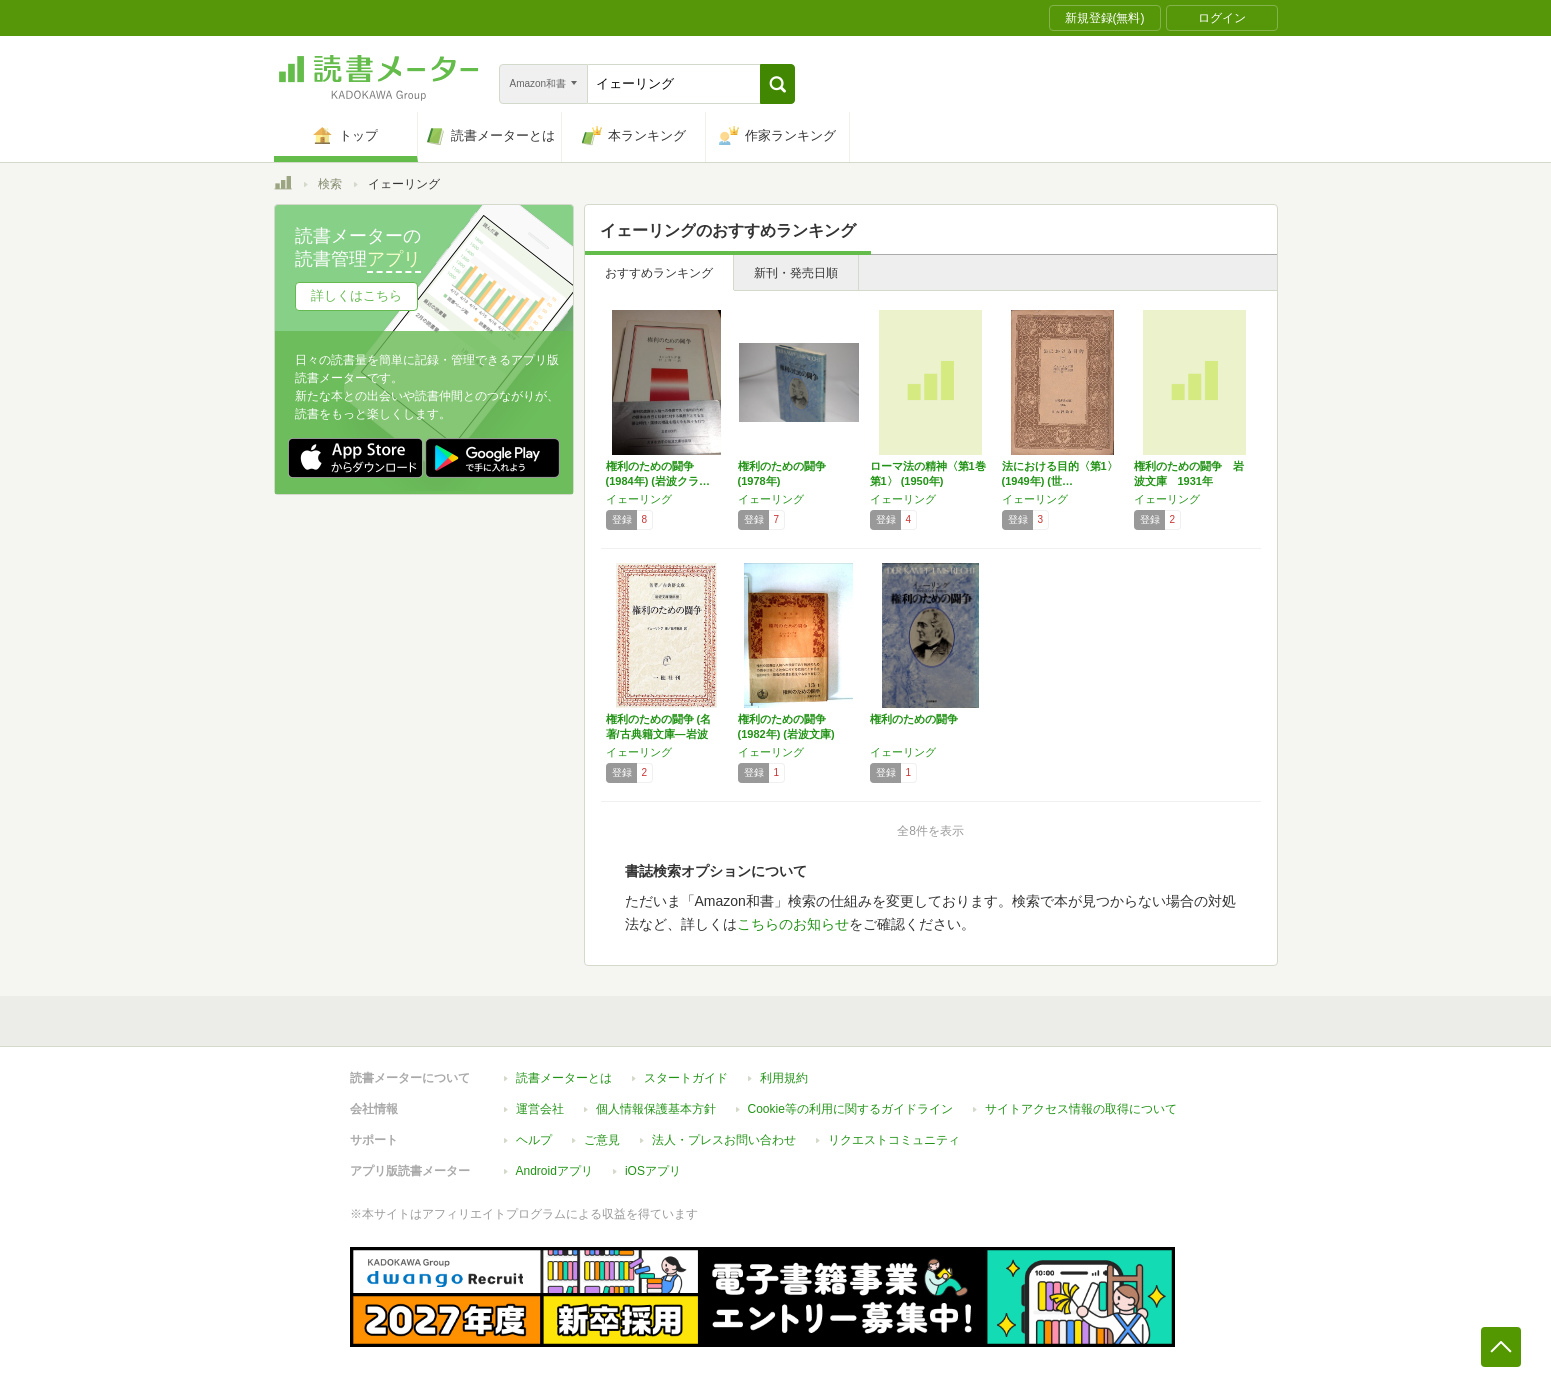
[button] (777, 84)
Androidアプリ (554, 1171)
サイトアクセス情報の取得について (1081, 1109)
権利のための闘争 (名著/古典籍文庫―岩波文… (659, 734)
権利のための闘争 (914, 719)
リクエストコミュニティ (894, 1140)
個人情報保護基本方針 (656, 1109)
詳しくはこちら (356, 295)
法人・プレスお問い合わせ (724, 1140)
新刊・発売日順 (796, 273)
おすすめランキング (659, 273)
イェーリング (639, 499)
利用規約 (784, 1078)
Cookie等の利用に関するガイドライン (850, 1109)
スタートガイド (686, 1078)
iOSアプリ (653, 1171)
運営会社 (540, 1109)
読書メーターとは (564, 1078)
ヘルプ (534, 1140)
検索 (330, 184)
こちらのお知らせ (793, 924)
